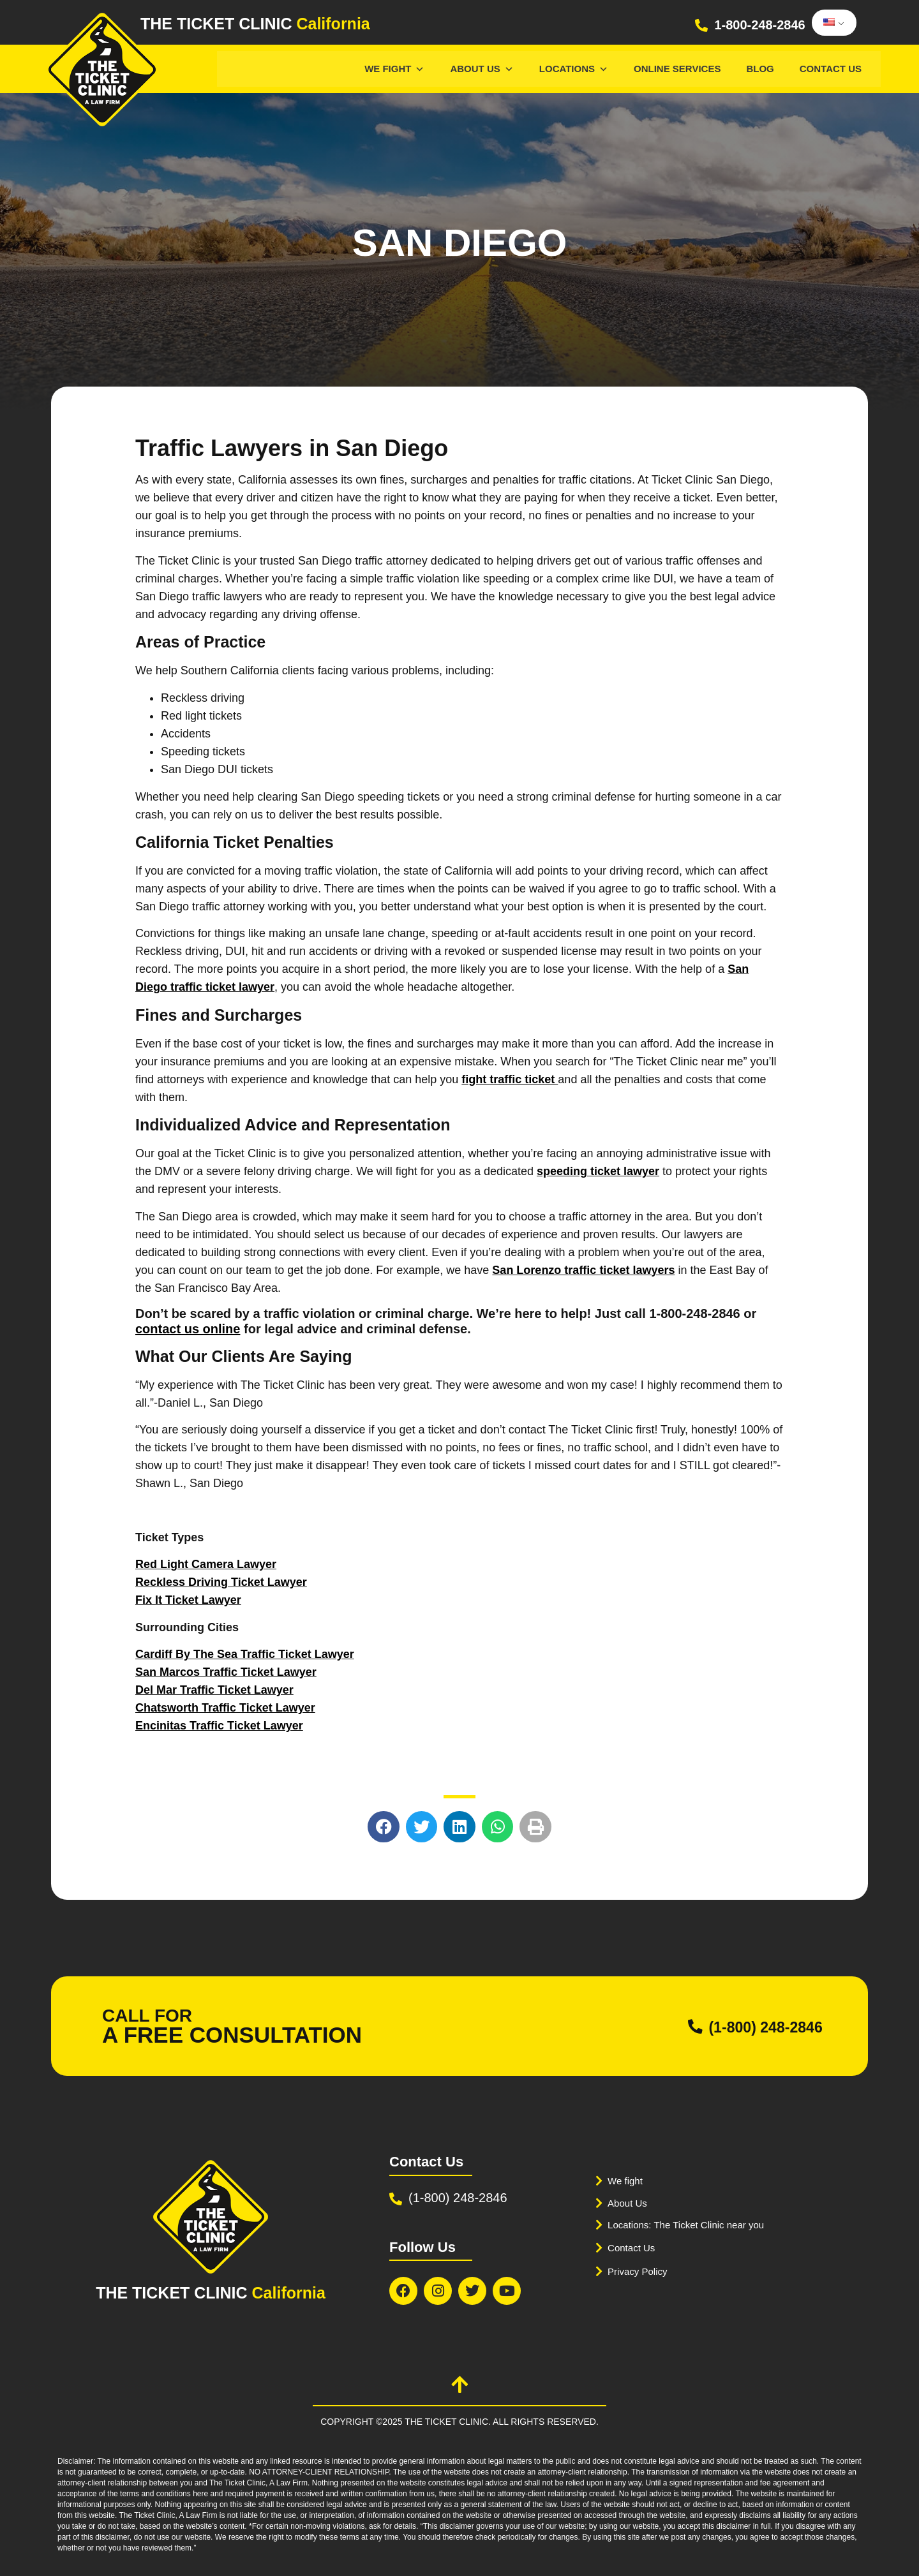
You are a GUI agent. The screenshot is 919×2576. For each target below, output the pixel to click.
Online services (677, 68)
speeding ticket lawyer (598, 1171)
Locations (573, 68)
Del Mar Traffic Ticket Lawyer (214, 1690)
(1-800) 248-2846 (749, 2025)
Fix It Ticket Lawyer (188, 1600)
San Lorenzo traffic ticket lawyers (583, 1270)
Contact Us (831, 68)
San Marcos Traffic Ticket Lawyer (226, 1672)
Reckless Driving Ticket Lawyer (221, 1582)
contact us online (187, 1329)
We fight (627, 2181)
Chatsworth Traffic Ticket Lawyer (225, 1707)
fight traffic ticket (509, 1079)
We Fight (394, 68)
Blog (759, 68)
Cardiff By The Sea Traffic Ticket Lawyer (244, 1654)
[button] (384, 1827)
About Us (481, 68)
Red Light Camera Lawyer (205, 1564)
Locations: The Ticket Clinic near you (696, 2225)
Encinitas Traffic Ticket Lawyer (219, 1725)
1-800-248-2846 (759, 25)
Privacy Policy (641, 2271)
